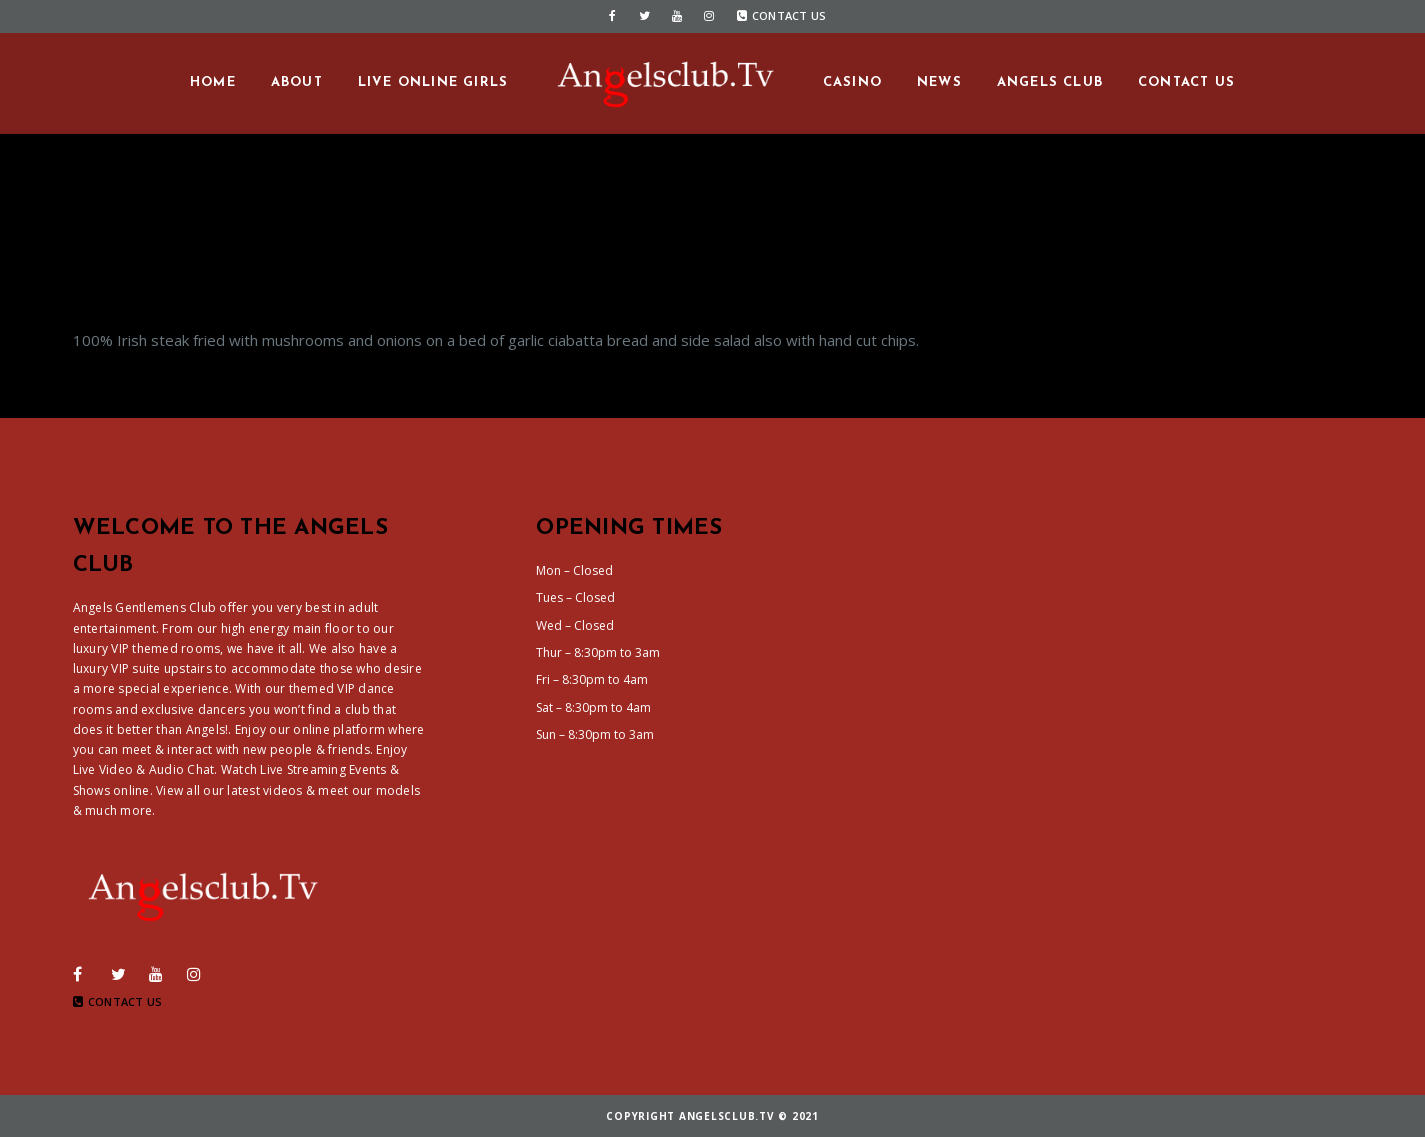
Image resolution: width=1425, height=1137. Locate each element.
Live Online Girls (433, 82)
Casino (852, 82)
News (939, 82)
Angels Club (1050, 82)
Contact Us (782, 15)
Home (213, 82)
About (297, 82)
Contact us (1186, 82)
